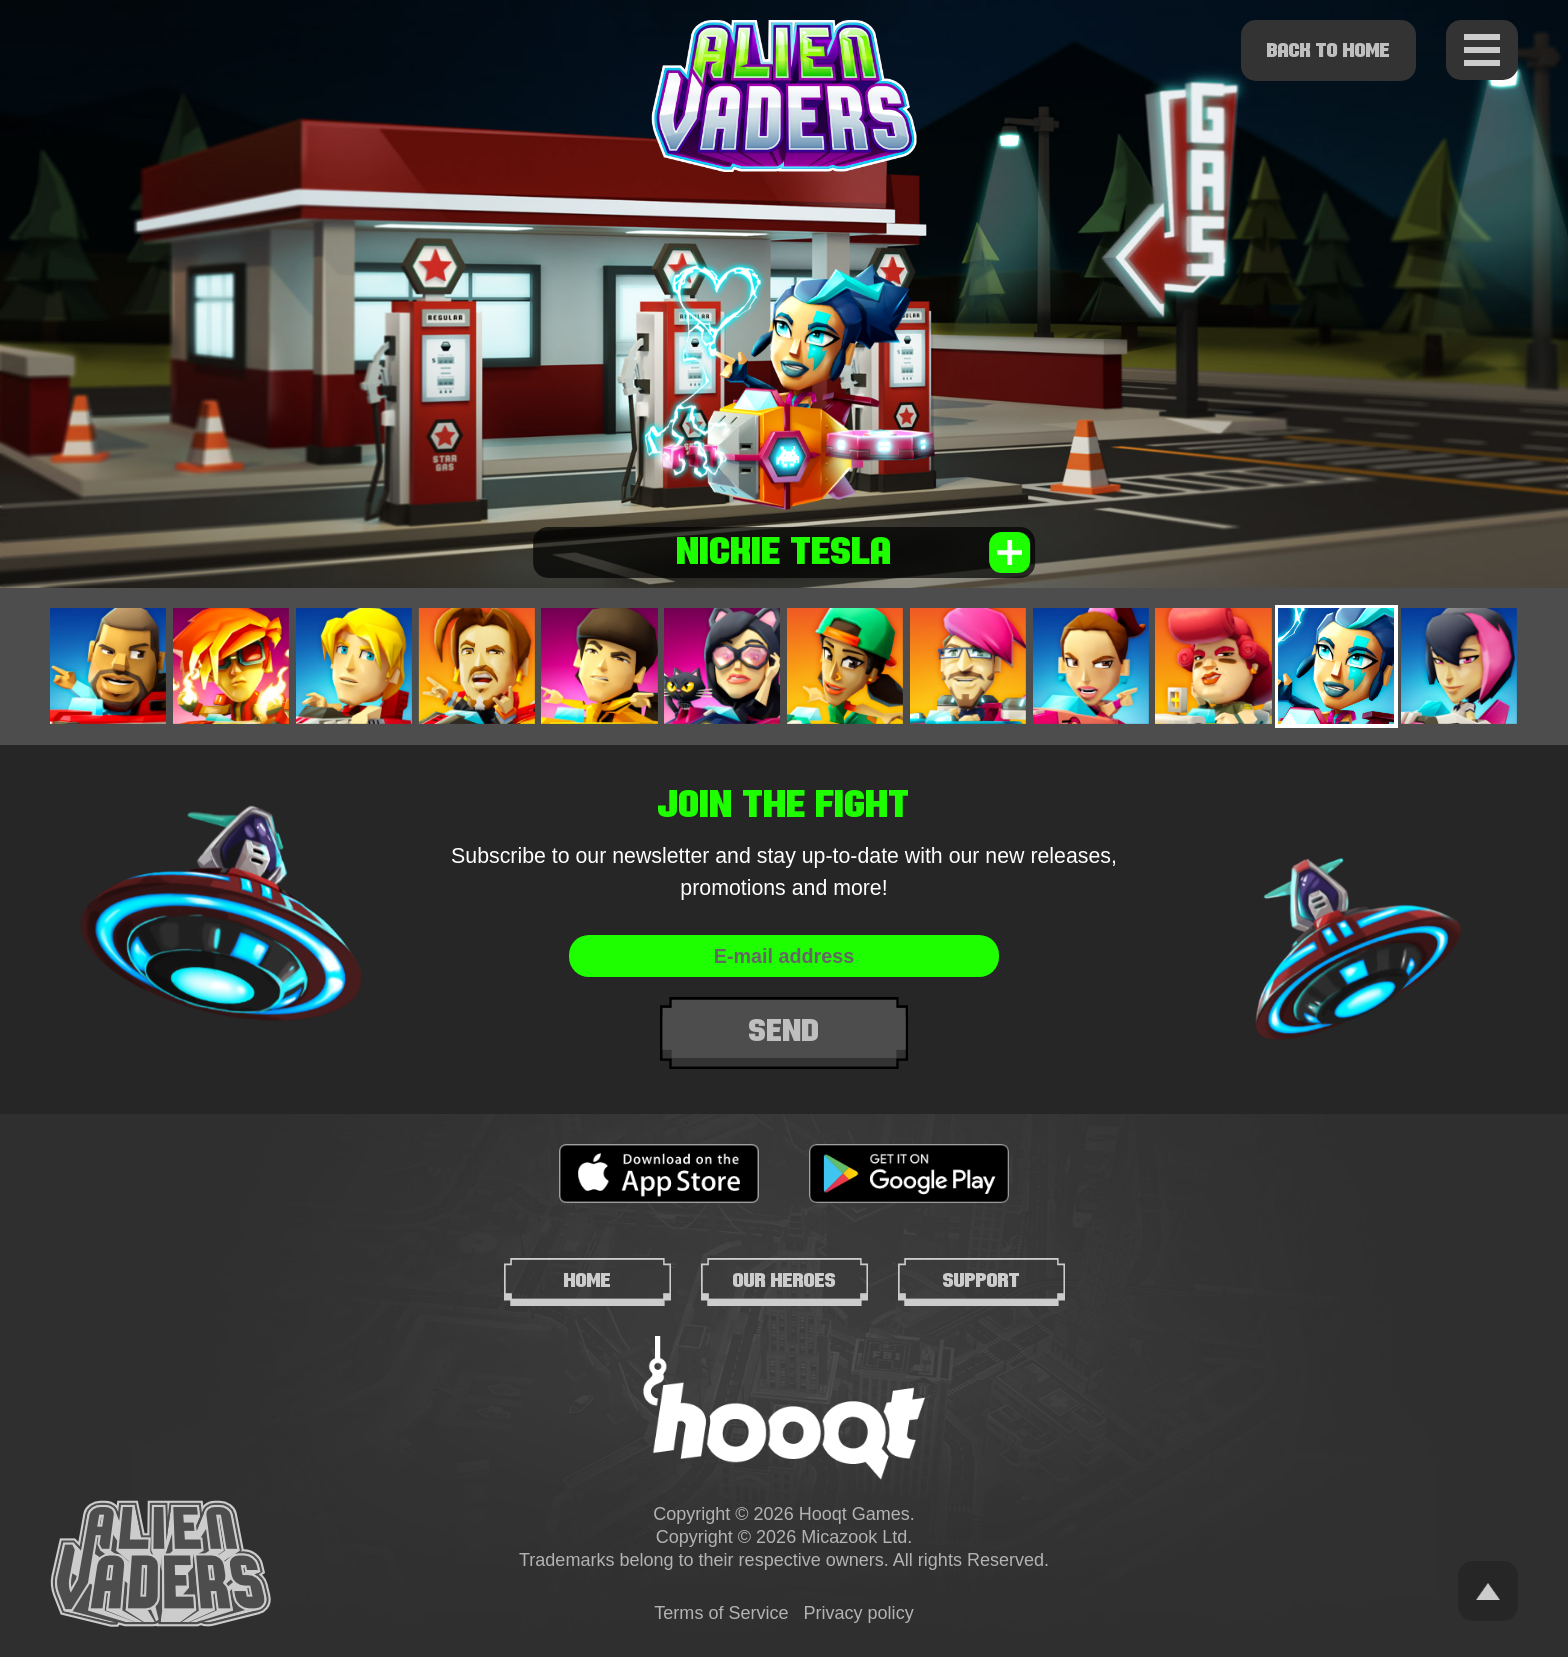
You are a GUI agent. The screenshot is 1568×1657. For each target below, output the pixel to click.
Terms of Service (721, 1613)
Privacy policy (859, 1613)
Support (981, 1280)
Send (784, 1031)
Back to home (1328, 50)
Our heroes (784, 1280)
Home (587, 1280)
